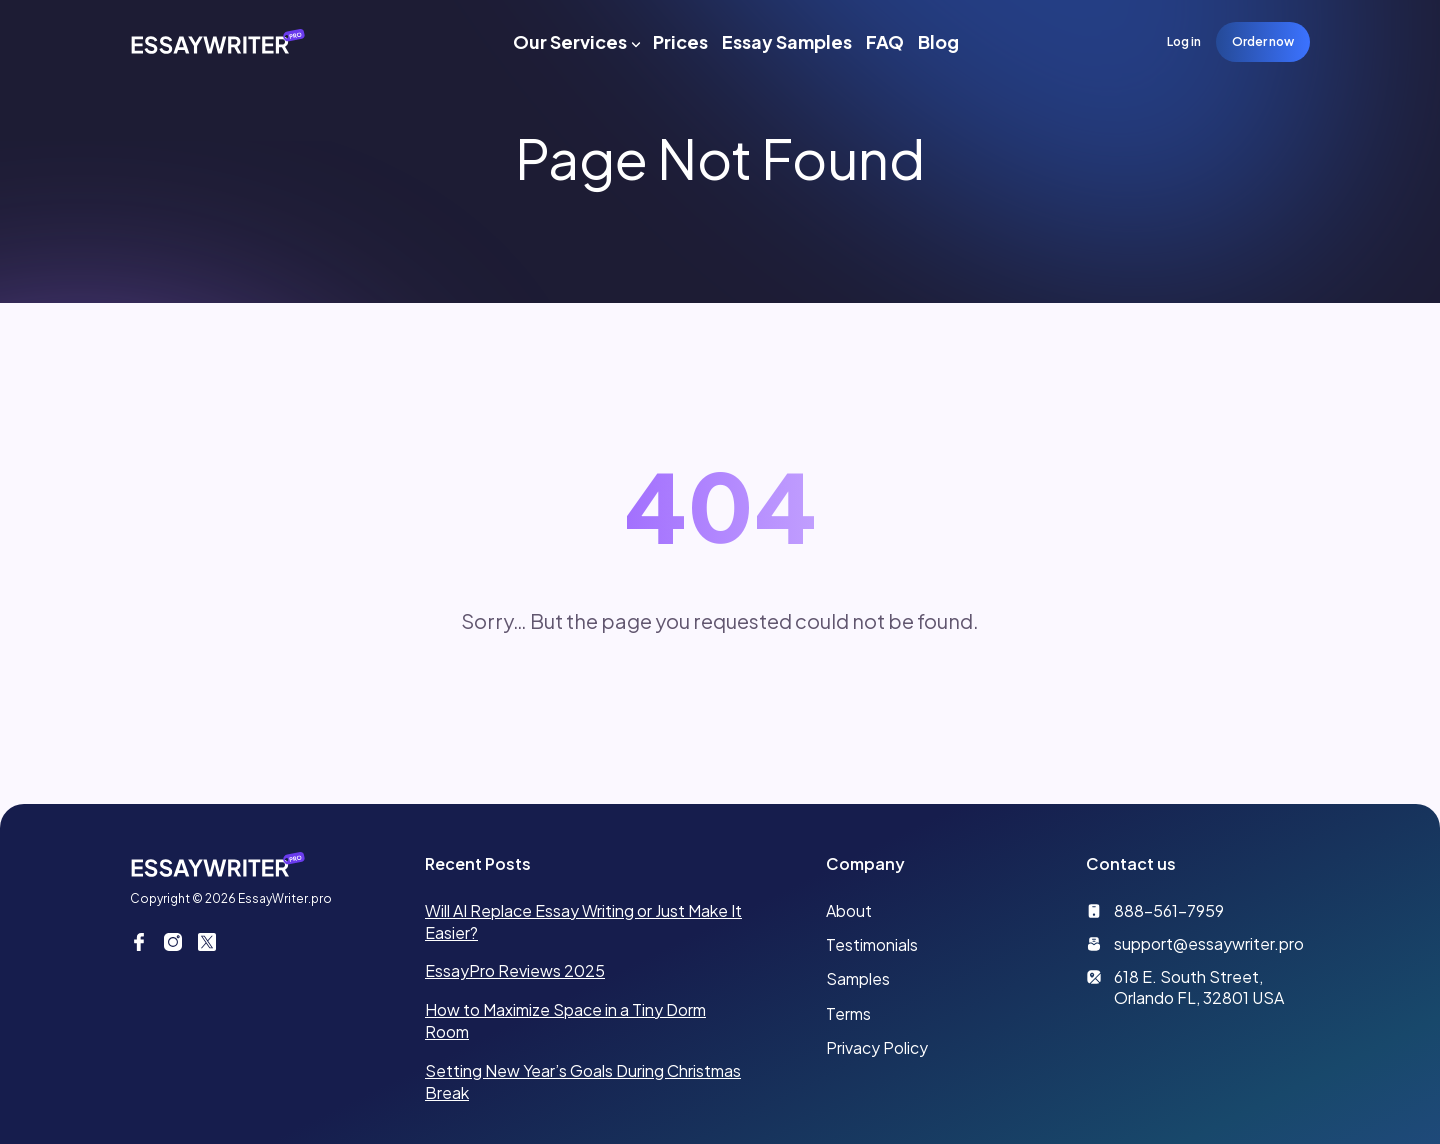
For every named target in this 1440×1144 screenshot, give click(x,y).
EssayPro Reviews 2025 (515, 970)
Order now (1263, 41)
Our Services (570, 41)
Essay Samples (787, 41)
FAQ (885, 41)
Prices (680, 41)
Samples (858, 978)
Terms (848, 1013)
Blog (938, 41)
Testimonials (872, 944)
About (849, 910)
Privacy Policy (877, 1047)
